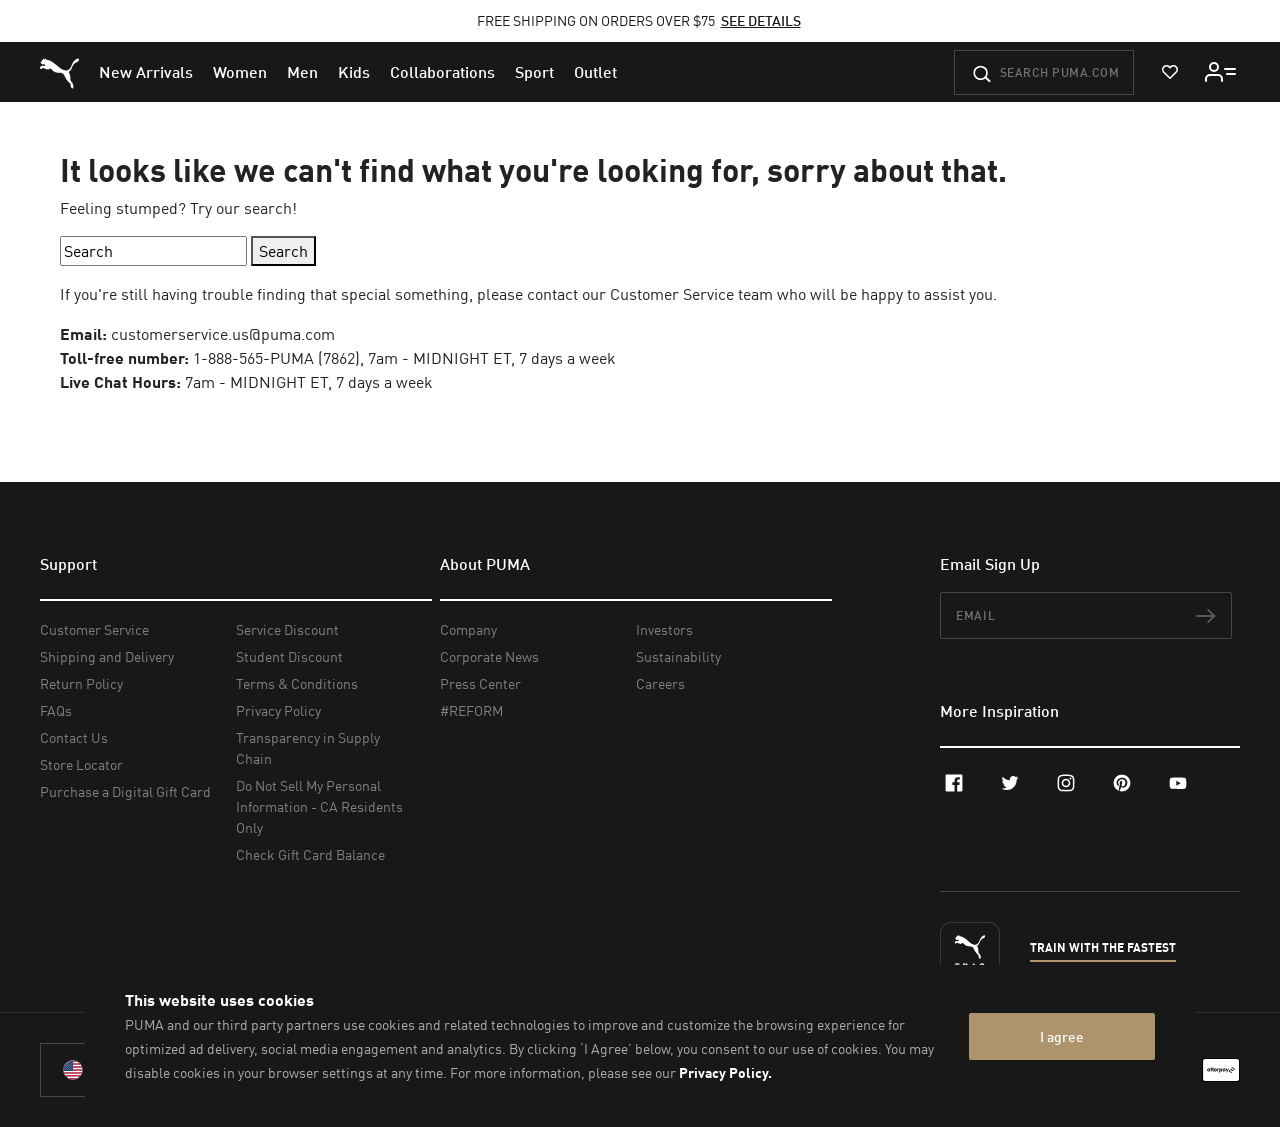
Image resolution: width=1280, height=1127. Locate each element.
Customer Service (94, 629)
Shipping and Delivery (107, 656)
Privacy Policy (278, 710)
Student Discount (289, 656)
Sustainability (678, 656)
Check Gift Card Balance (310, 854)
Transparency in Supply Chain (308, 748)
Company (468, 629)
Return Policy (81, 683)
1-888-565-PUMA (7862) (276, 358)
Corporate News (489, 656)
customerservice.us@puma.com (223, 334)
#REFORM (471, 710)
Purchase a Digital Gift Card (125, 791)
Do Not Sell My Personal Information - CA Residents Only (319, 806)
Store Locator (81, 764)
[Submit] (982, 74)
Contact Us (74, 737)
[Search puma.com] (1044, 72)
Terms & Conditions (297, 683)
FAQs (56, 710)
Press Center (480, 683)
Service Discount (287, 629)
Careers (660, 683)
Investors (664, 629)
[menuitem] (146, 72)
